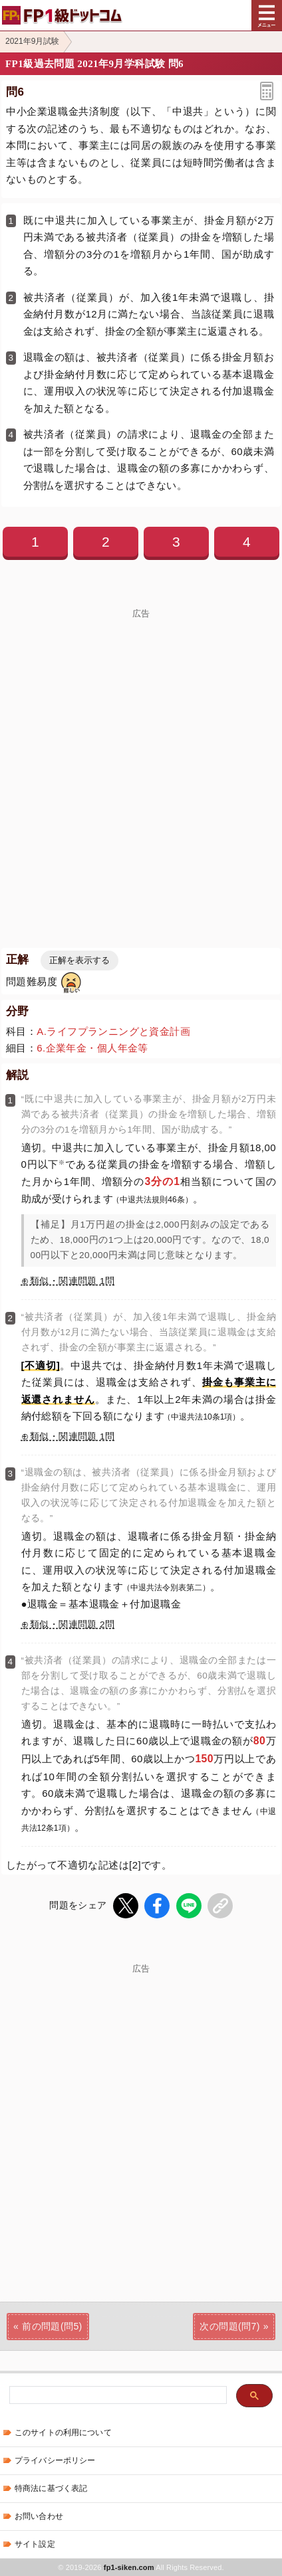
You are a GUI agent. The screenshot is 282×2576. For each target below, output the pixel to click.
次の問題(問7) (229, 2326)
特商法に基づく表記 (51, 2488)
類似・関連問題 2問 (72, 1624)
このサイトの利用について (63, 2432)
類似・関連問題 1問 (72, 1281)
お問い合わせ (39, 2516)
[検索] (116, 2396)
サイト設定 (35, 2544)
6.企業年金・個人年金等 (92, 1048)
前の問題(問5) (52, 2326)
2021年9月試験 (32, 41)
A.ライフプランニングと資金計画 (113, 1031)
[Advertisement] (141, 759)
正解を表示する (79, 960)
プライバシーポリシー (55, 2460)
